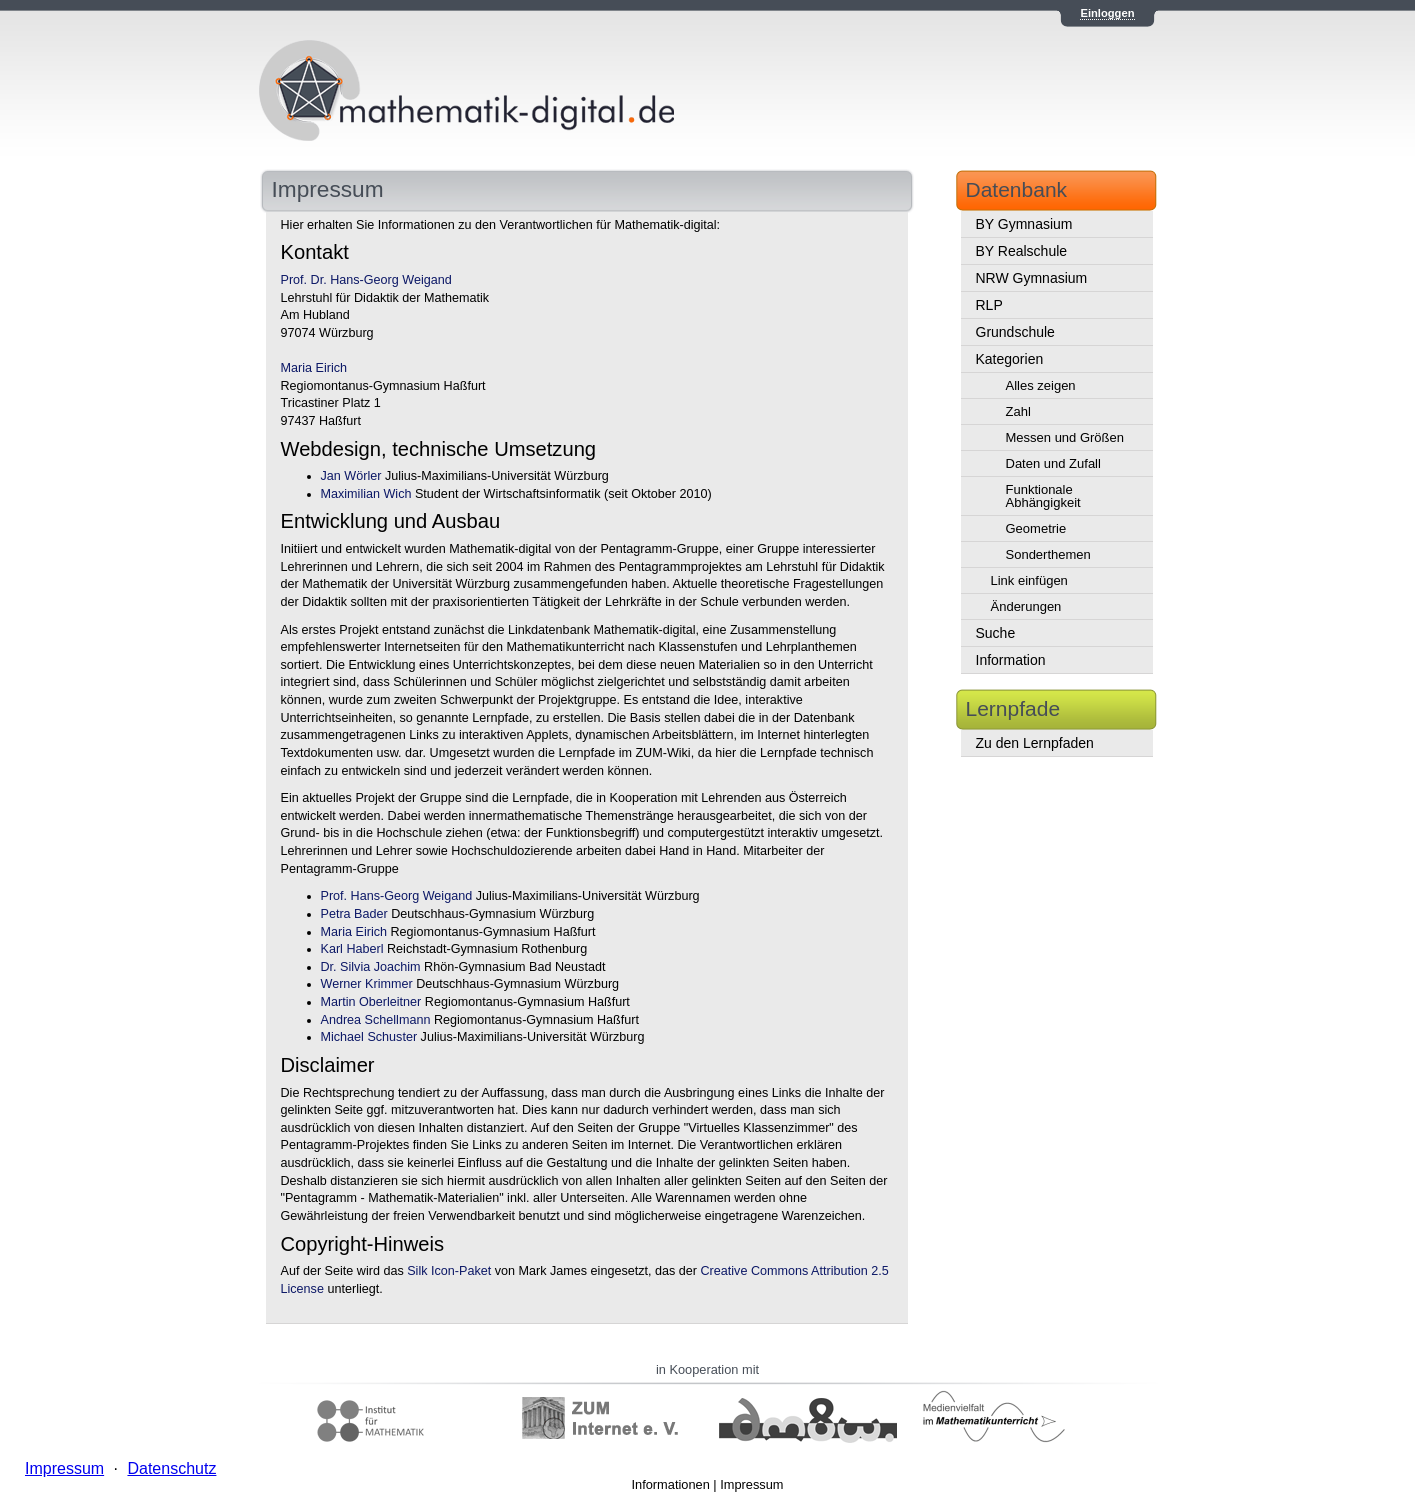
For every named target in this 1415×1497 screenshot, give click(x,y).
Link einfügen (1029, 580)
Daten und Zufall (1053, 463)
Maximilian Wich (366, 494)
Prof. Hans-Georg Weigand (397, 896)
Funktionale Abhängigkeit (1043, 496)
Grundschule (1015, 332)
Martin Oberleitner (371, 1002)
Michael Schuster (369, 1037)
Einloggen (1107, 13)
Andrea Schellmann (376, 1020)
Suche (996, 633)
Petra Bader (354, 914)
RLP (989, 305)
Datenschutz (171, 1468)
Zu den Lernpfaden (1035, 743)
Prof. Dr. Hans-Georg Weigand (366, 280)
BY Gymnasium (1024, 224)
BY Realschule (1022, 251)
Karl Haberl (352, 949)
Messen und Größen (1065, 437)
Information (1011, 660)
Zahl (1018, 411)
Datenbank (1017, 189)
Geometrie (1036, 528)
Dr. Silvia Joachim (371, 967)
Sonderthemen (1048, 554)
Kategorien (1010, 359)
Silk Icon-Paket (449, 1271)
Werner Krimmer (367, 984)
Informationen (671, 1484)
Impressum (751, 1484)
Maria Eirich (314, 368)
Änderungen (1026, 606)
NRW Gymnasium (1032, 278)
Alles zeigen (1041, 385)
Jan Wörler (351, 476)
